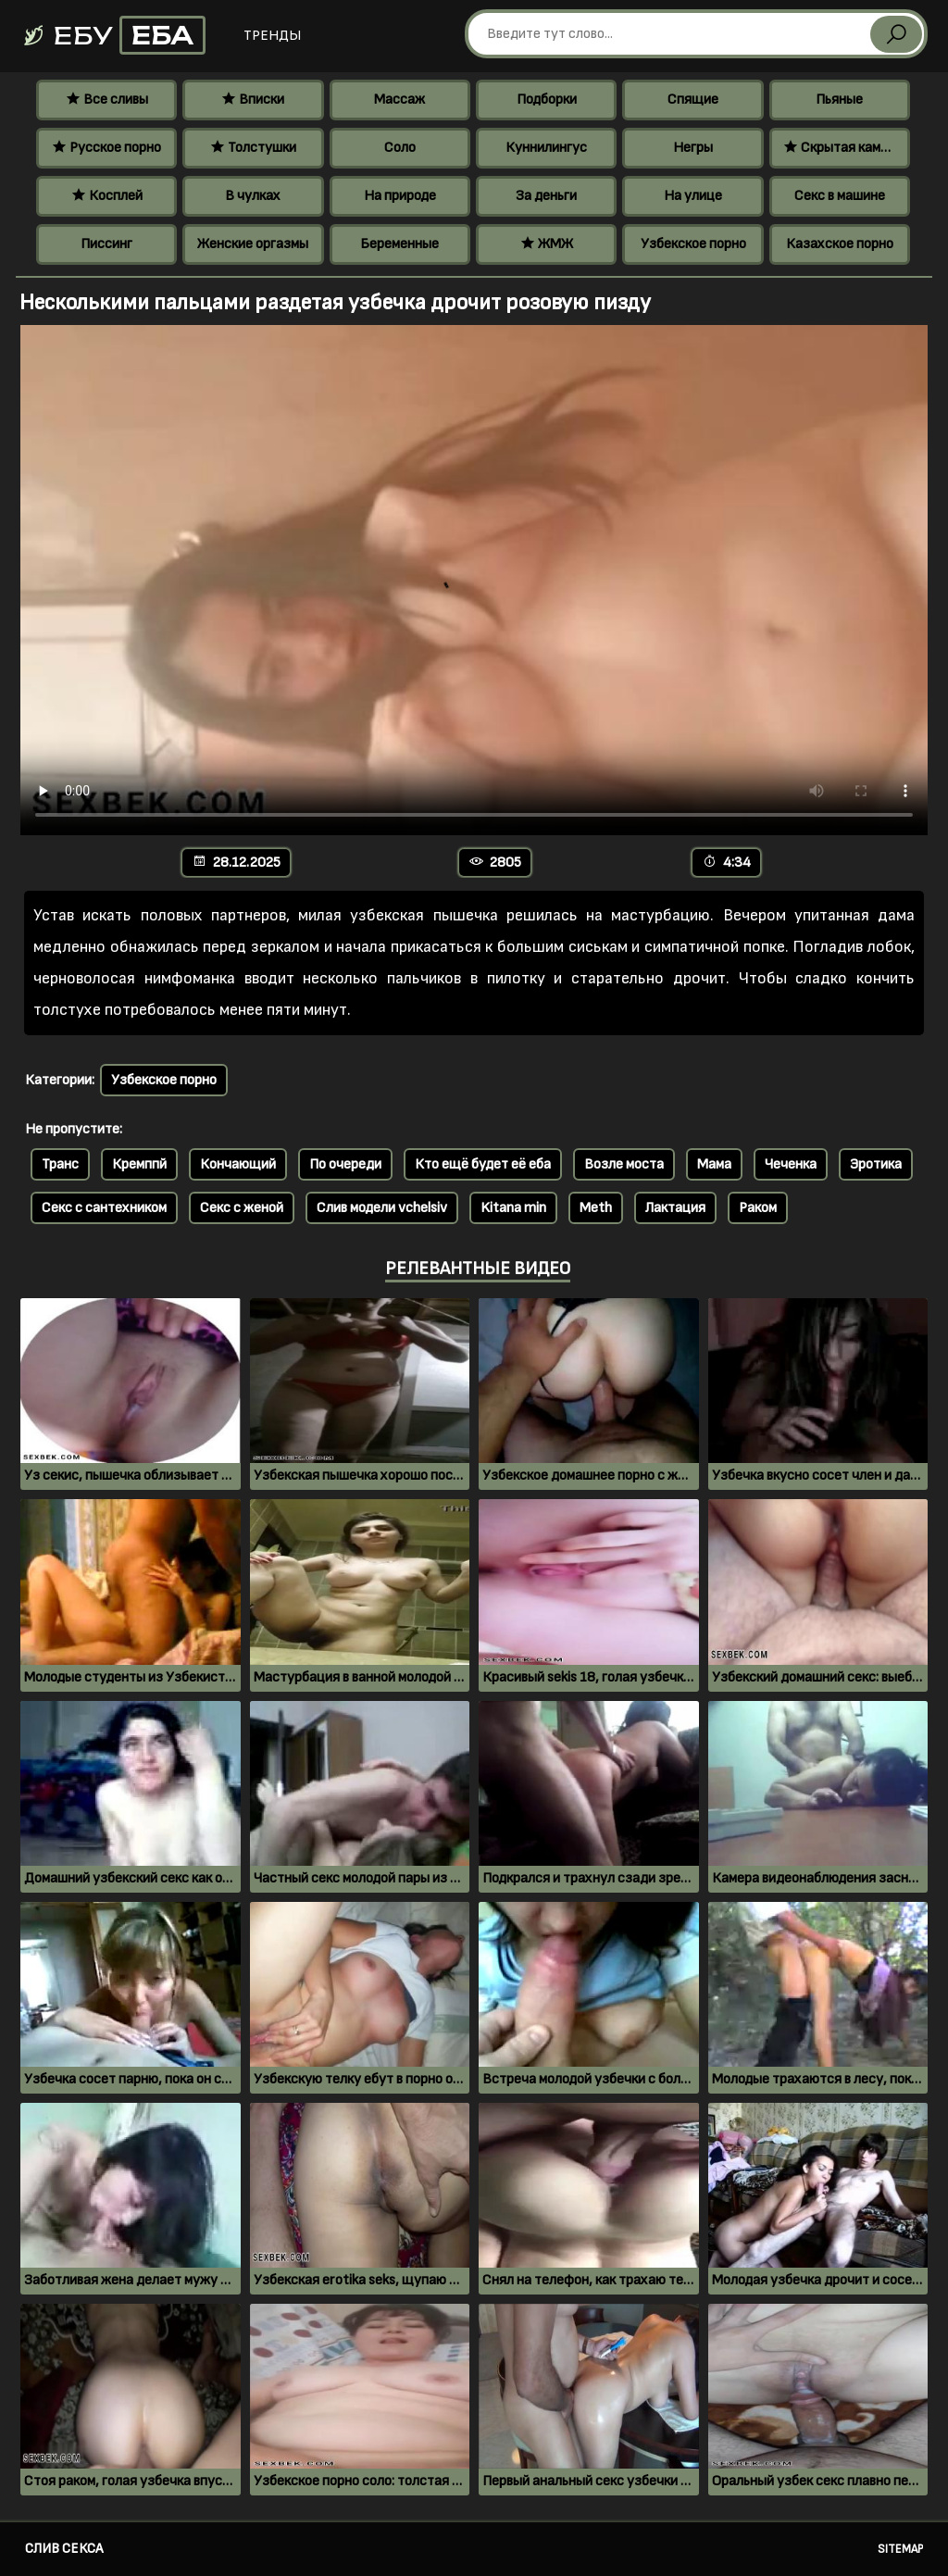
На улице (693, 196)
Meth (596, 1208)
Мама (714, 1164)
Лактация (675, 1208)
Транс (60, 1164)
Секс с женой (241, 1208)
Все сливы (107, 99)
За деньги (546, 196)
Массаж (399, 99)
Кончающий (238, 1164)
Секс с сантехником (104, 1208)
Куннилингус (546, 147)
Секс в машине (839, 196)
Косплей (107, 196)
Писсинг (106, 244)
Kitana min (513, 1208)
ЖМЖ (546, 244)
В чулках (253, 196)
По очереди (345, 1164)
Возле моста (624, 1164)
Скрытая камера (843, 147)
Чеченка (791, 1164)
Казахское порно (839, 244)
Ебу (113, 35)
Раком (758, 1208)
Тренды (272, 35)
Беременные (399, 244)
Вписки (252, 99)
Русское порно (106, 147)
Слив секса (64, 2548)
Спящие (692, 99)
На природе (400, 196)
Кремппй (139, 1164)
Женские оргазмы (252, 244)
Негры (693, 147)
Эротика (876, 1164)
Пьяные (839, 99)
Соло (400, 147)
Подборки (547, 99)
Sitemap (900, 2549)
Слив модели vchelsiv (382, 1208)
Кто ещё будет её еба (483, 1164)
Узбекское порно (693, 244)
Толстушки (253, 147)
